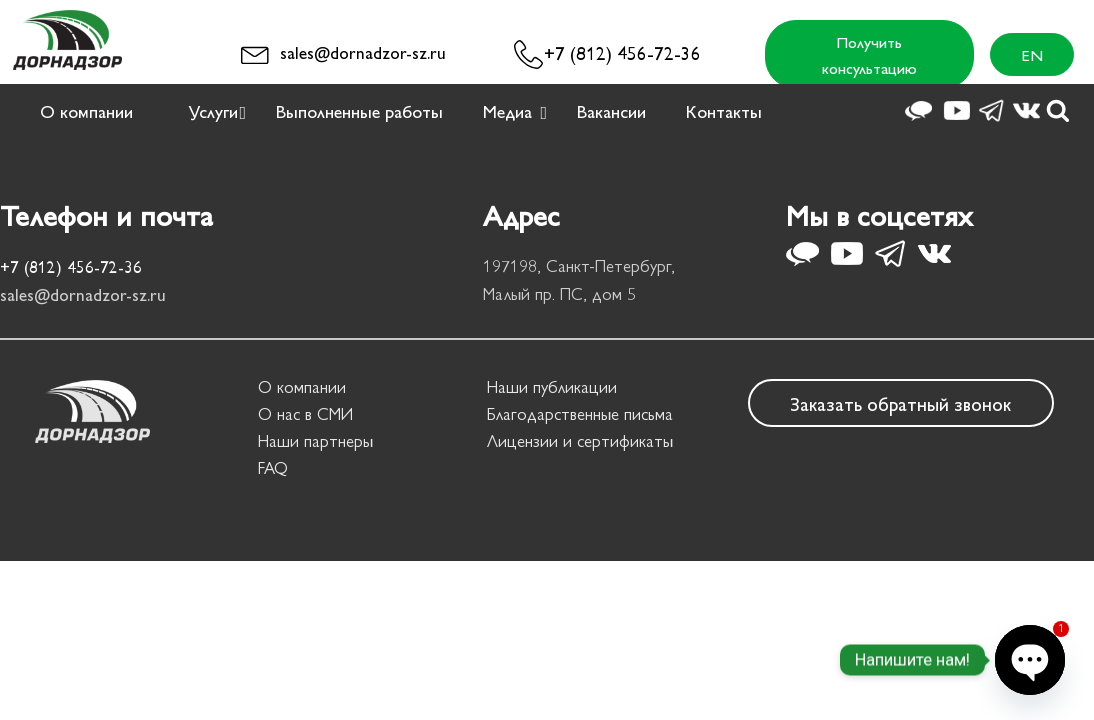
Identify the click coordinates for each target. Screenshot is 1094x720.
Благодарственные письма (580, 413)
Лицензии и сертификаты (580, 440)
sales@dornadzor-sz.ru (363, 52)
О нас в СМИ (305, 413)
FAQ (273, 467)
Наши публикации (552, 386)
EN (1032, 54)
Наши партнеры (315, 440)
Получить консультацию (869, 54)
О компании (302, 386)
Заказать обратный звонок (900, 403)
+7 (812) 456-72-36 (622, 52)
